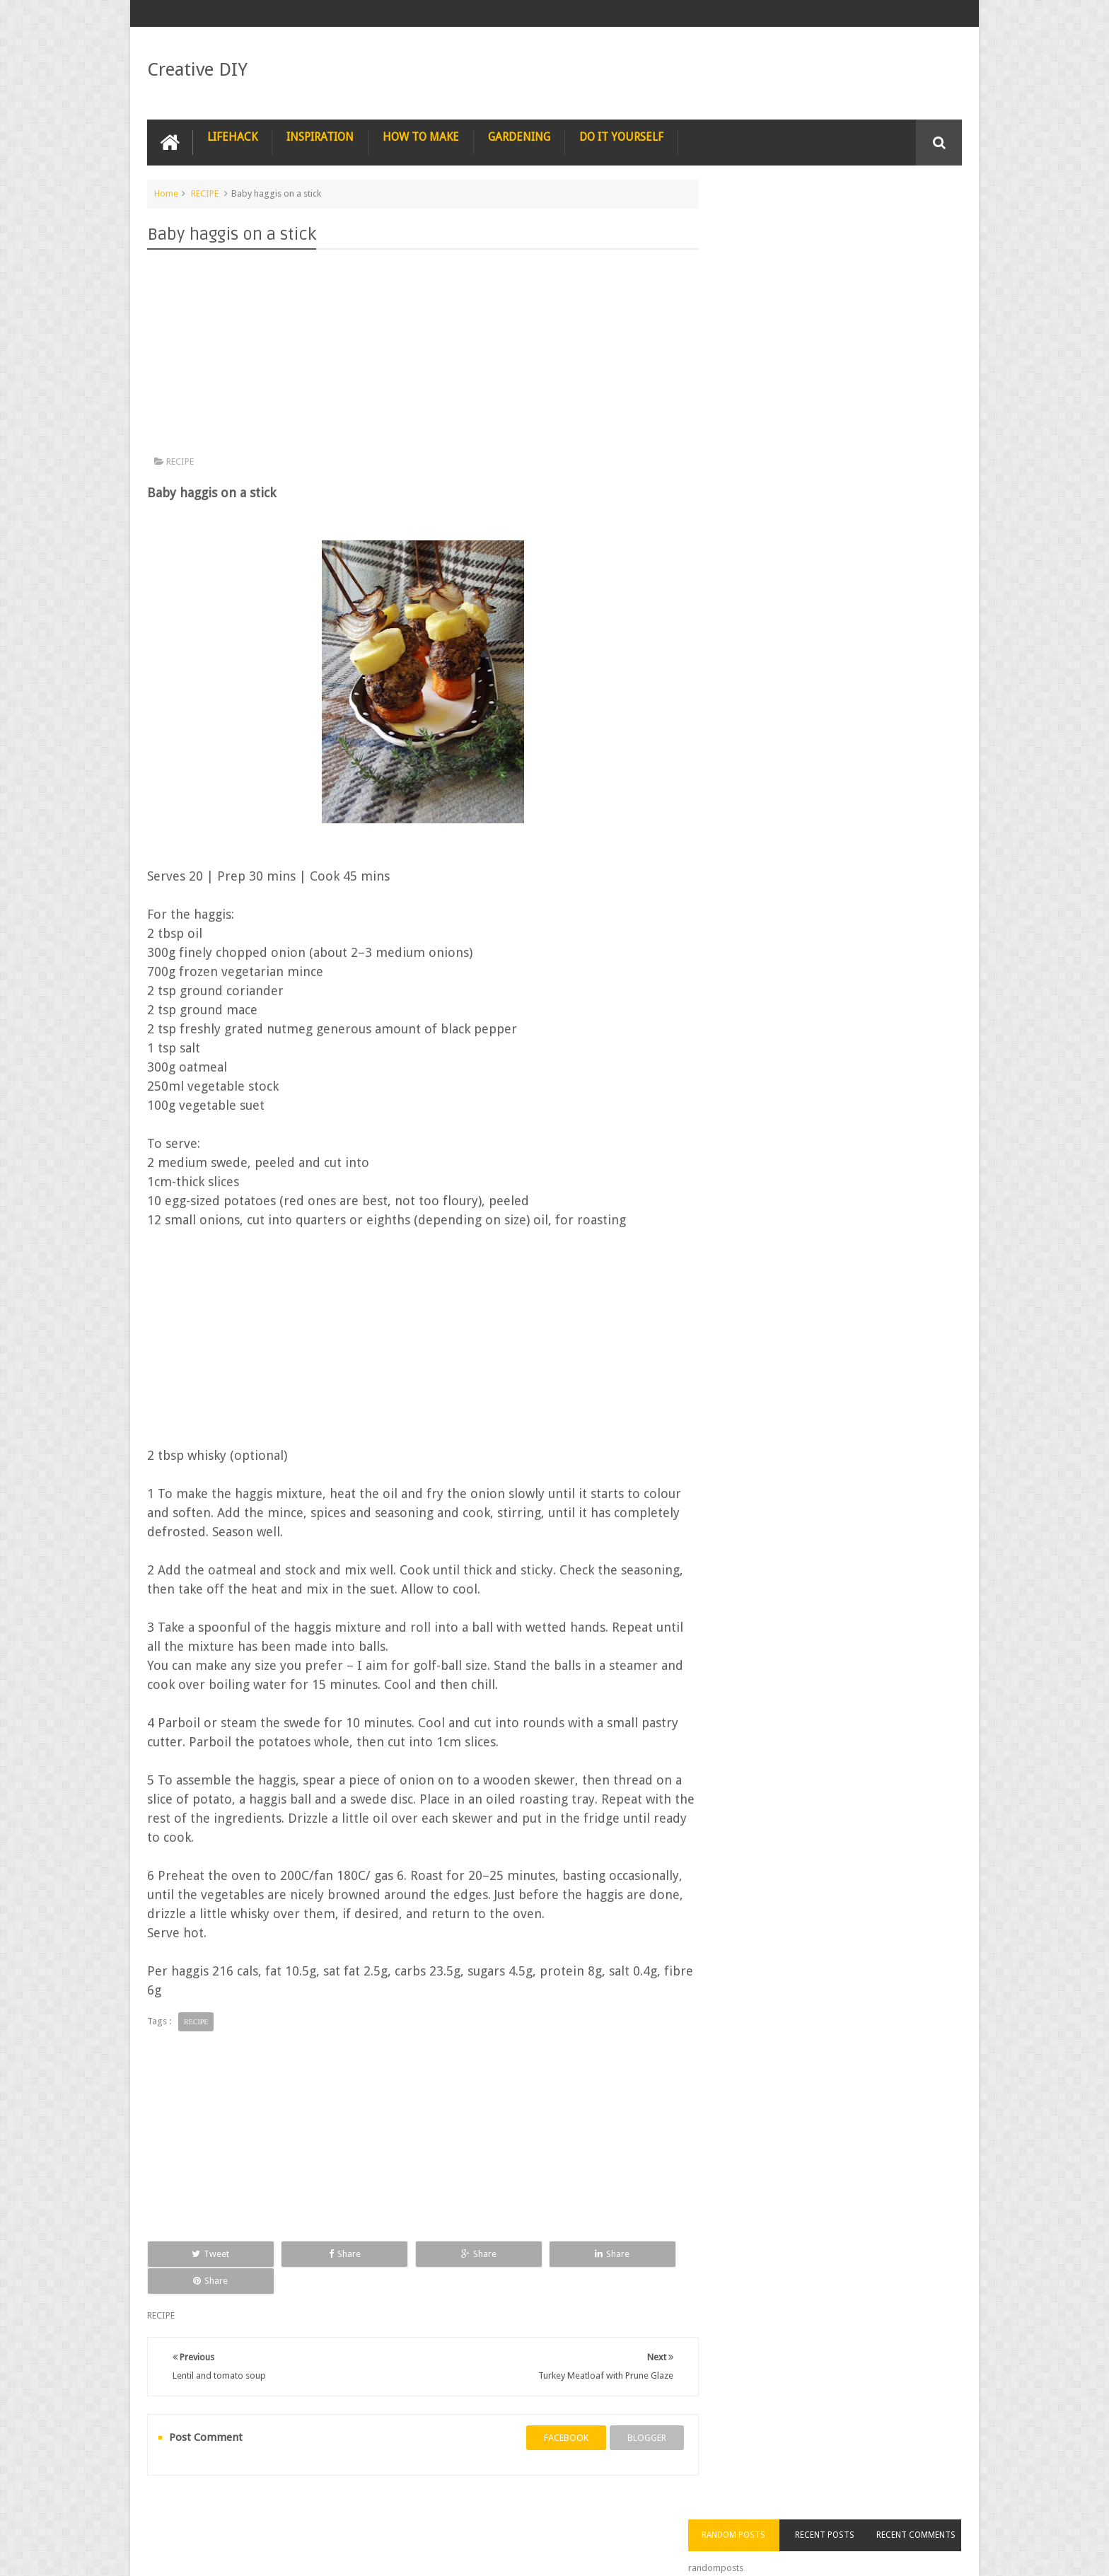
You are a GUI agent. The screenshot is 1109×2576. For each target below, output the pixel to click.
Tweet (198, 2253)
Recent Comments (920, 219)
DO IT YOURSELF (621, 136)
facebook (552, 2410)
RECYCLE (459, 2511)
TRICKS (628, 2511)
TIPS (578, 2511)
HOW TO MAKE (421, 136)
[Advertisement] (416, 355)
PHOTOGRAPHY (251, 2511)
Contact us (926, 2511)
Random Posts (758, 219)
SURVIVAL (523, 2511)
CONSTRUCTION (700, 2511)
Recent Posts (839, 219)
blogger (632, 2410)
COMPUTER (780, 2511)
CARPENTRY (852, 2511)
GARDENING (519, 136)
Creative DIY (197, 69)
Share (307, 2253)
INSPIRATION (320, 136)
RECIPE (205, 192)
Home (166, 192)
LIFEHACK (232, 136)
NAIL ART (177, 2511)
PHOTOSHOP (333, 2511)
